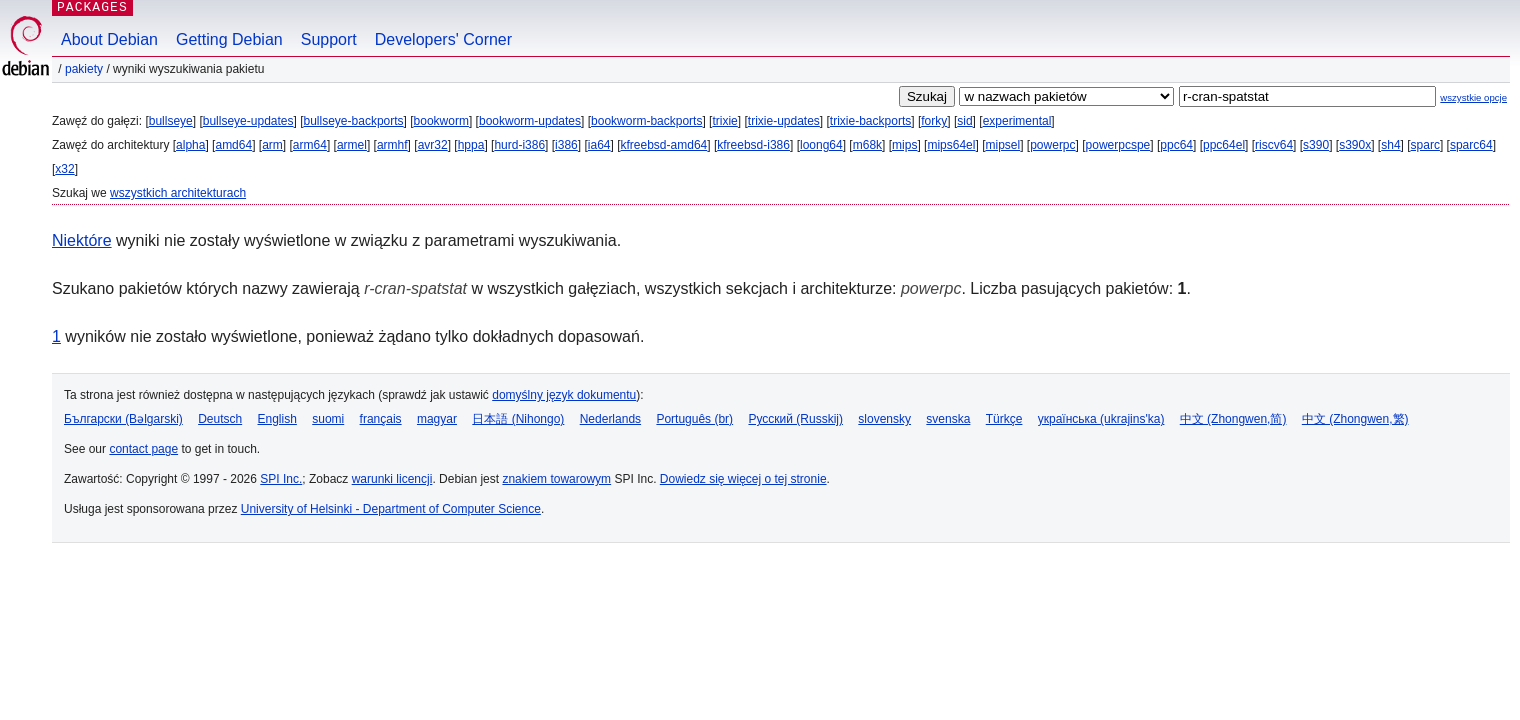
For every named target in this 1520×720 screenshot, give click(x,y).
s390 (1316, 145)
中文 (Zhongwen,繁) (1355, 419)
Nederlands (610, 419)
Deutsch (220, 419)
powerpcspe (1118, 145)
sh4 (1390, 145)
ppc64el (1224, 145)
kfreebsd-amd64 (664, 145)
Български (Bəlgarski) (123, 419)
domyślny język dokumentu (564, 395)
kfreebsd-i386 (753, 145)
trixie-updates (784, 121)
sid (964, 121)
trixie (724, 121)
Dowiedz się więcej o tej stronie (743, 479)
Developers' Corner (443, 39)
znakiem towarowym (556, 479)
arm (272, 145)
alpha (190, 145)
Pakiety (84, 69)
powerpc (1052, 145)
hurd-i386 (519, 145)
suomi (328, 419)
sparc (1425, 145)
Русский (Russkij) (795, 419)
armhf (392, 145)
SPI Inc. (281, 479)
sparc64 (1471, 145)
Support (329, 39)
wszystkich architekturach (178, 193)
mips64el (951, 145)
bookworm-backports (646, 121)
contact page (143, 449)
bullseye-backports (354, 121)
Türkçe (1004, 419)
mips (904, 145)
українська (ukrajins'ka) (1101, 419)
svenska (948, 419)
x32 (64, 169)
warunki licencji (392, 479)
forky (934, 121)
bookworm (441, 121)
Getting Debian (229, 39)
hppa (471, 145)
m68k (867, 145)
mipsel (1002, 145)
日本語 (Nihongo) (518, 419)
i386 (566, 145)
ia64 (599, 145)
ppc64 (1176, 145)
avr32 (433, 145)
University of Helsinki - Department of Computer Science (391, 509)
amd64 (233, 145)
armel (352, 145)
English (277, 419)
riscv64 (1274, 145)
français (381, 419)
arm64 (310, 145)
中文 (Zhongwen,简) (1233, 419)
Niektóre (82, 240)
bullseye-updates (248, 121)
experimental (1017, 121)
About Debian (109, 39)
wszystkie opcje (1473, 97)
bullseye (171, 121)
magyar (437, 419)
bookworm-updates (530, 121)
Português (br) (694, 419)
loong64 (821, 145)
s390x (1355, 145)
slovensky (884, 419)
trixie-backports (870, 121)
